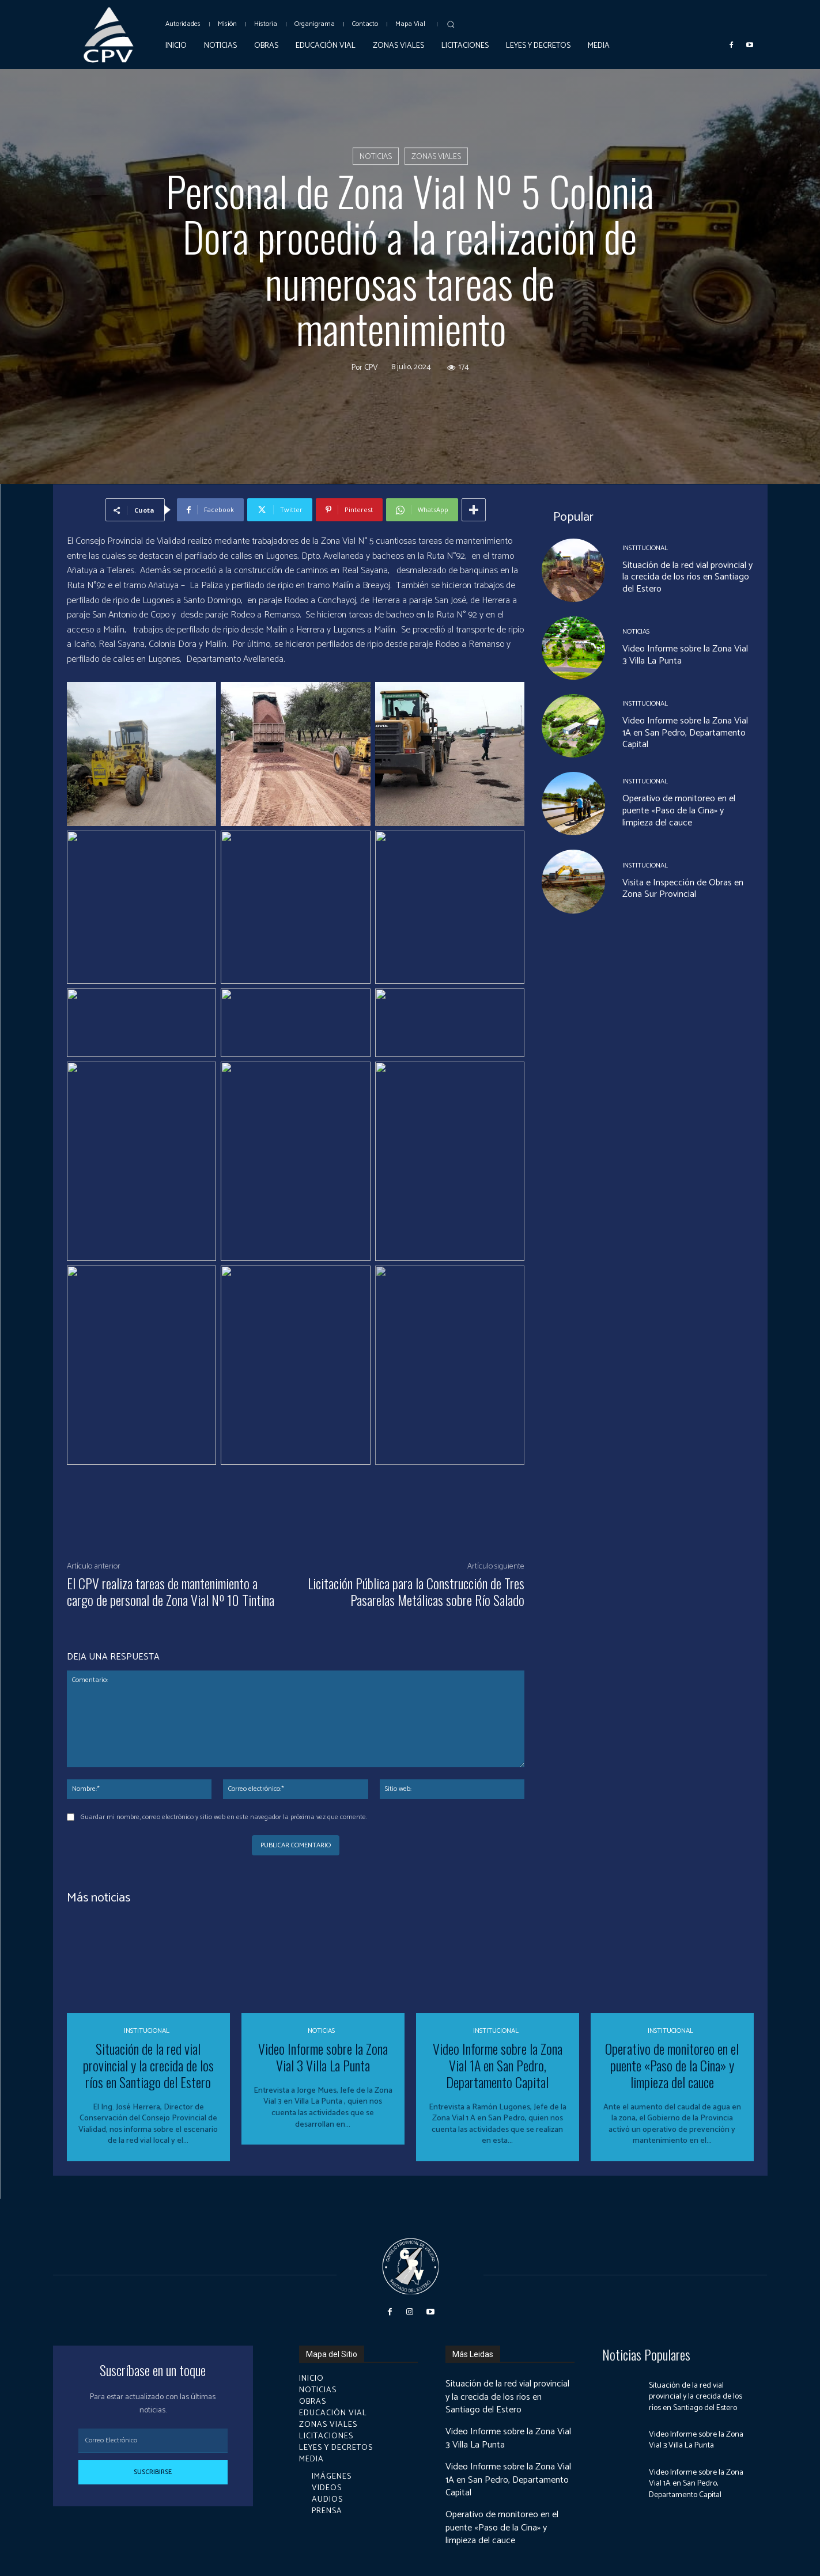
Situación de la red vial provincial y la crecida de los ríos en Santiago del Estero (687, 577)
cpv (371, 368)
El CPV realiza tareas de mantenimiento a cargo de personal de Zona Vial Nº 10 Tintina (170, 1591)
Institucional (645, 548)
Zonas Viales (436, 156)
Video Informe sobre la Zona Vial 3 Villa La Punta (685, 655)
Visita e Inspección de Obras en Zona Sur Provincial (682, 889)
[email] (153, 2441)
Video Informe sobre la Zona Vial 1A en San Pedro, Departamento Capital (685, 733)
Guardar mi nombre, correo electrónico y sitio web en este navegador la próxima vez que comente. (224, 1817)
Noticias (376, 156)
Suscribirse (153, 2472)
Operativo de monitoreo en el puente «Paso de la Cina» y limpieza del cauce (678, 811)
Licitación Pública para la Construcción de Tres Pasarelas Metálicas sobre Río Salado (416, 1591)
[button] (451, 24)
